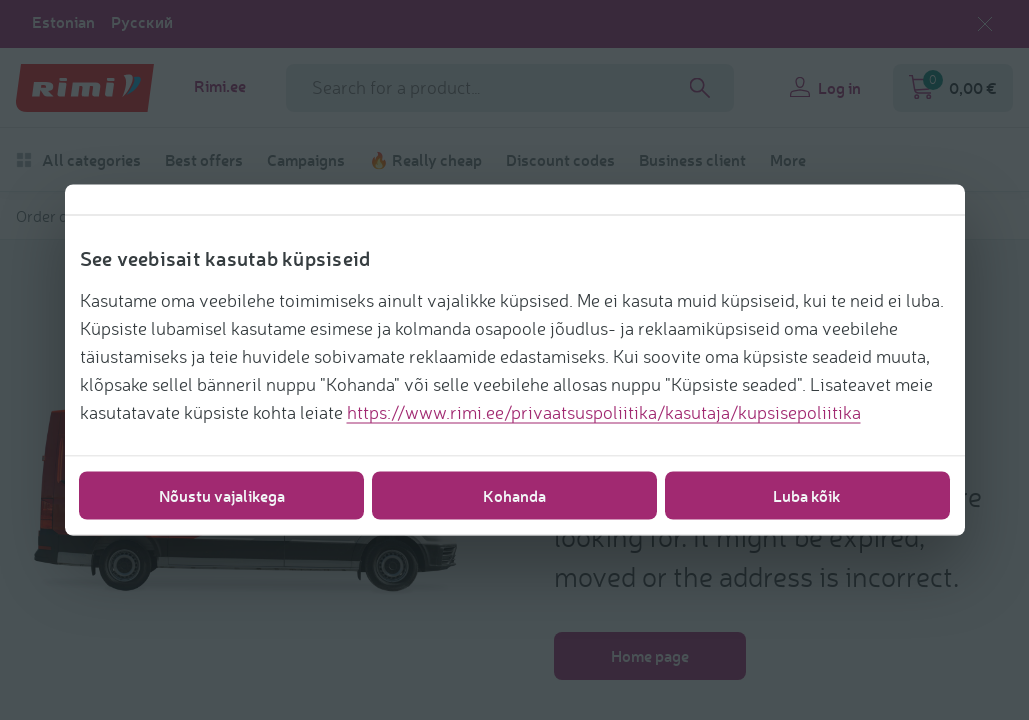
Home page (650, 655)
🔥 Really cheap (425, 160)
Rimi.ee (220, 86)
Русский (142, 22)
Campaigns (306, 160)
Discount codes (560, 160)
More (788, 160)
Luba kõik (807, 495)
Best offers (204, 160)
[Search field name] (510, 88)
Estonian (63, 22)
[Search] (700, 88)
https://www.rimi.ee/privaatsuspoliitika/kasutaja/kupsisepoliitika (604, 412)
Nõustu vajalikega (222, 495)
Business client (692, 160)
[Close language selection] (985, 24)
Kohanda (514, 495)
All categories (78, 160)
